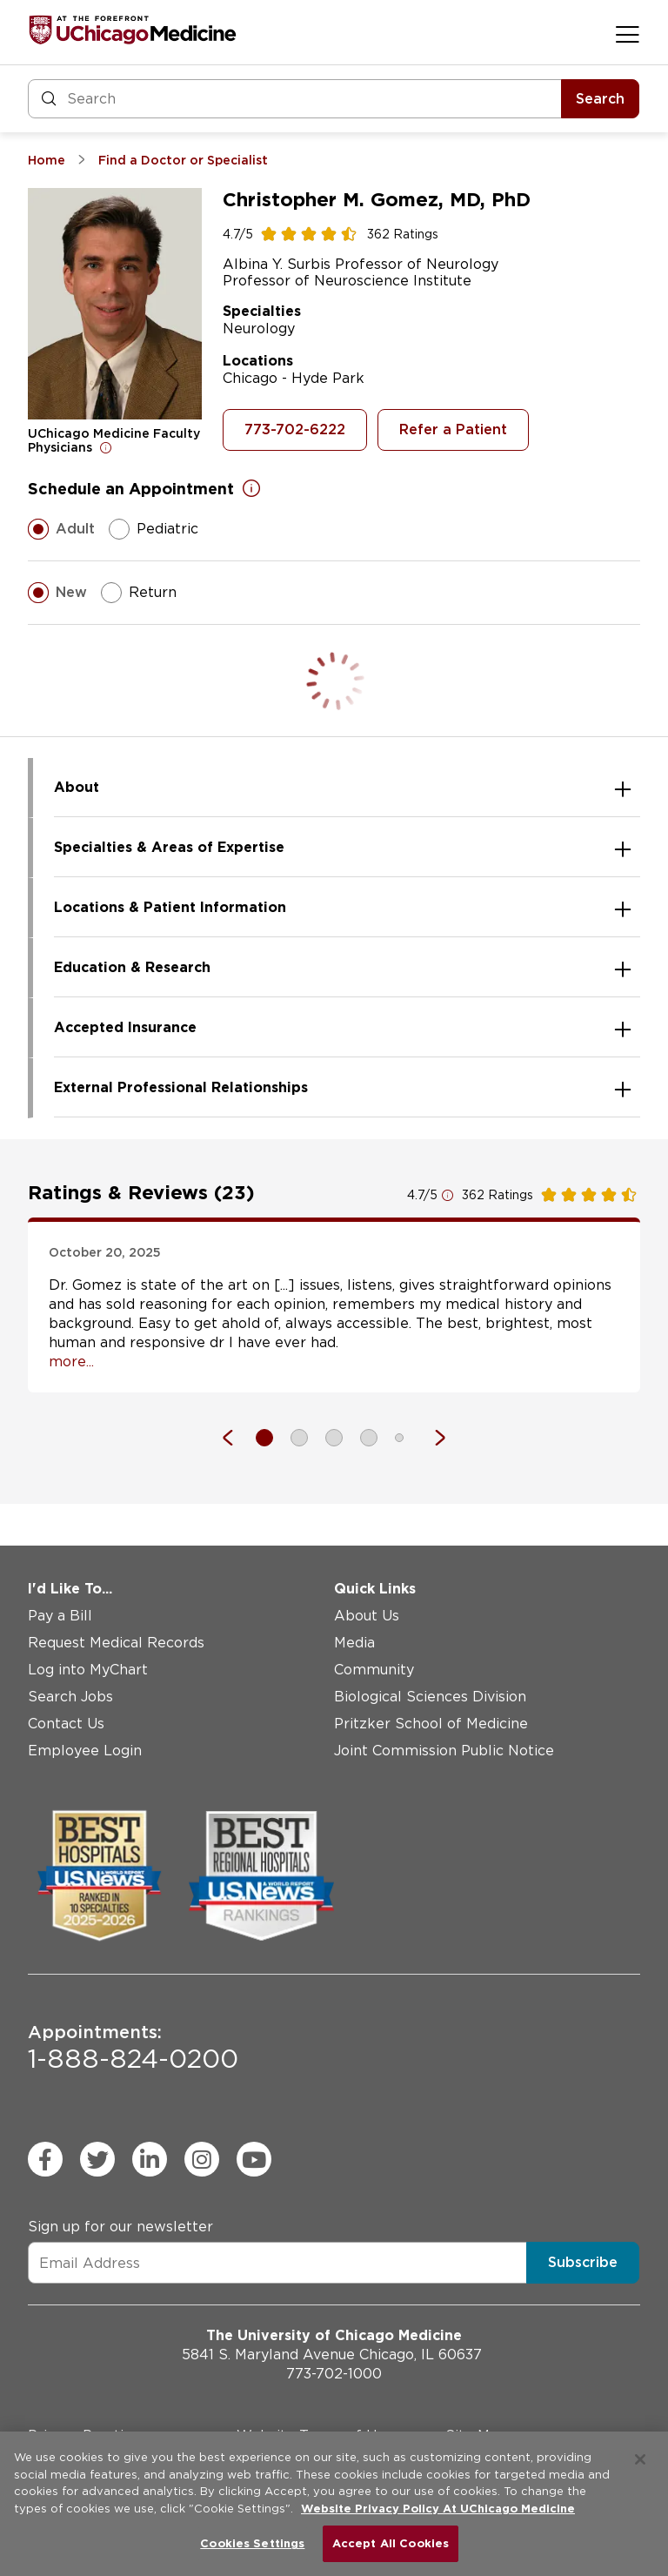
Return (139, 592)
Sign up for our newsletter (120, 2226)
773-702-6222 (294, 429)
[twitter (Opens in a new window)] (97, 2159)
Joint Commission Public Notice (444, 1750)
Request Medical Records (116, 1642)
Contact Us (66, 1723)
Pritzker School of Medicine (431, 1723)
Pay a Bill (60, 1615)
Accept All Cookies (390, 2543)
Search (600, 99)
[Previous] (236, 1437)
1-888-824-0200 (133, 2048)
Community (374, 1669)
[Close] (640, 2459)
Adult (61, 529)
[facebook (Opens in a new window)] (45, 2159)
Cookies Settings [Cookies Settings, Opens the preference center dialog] (252, 2543)
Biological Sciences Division (430, 1696)
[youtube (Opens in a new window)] (254, 2159)
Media (354, 1642)
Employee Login (85, 1750)
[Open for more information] (106, 447)
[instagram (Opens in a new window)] (201, 2159)
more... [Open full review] (71, 1361)
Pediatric (153, 529)
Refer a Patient (453, 429)
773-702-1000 (334, 2373)
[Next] (431, 1437)
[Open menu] (627, 34)
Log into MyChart (88, 1669)
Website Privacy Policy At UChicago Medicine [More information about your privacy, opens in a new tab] (438, 2508)
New (57, 592)
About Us (366, 1615)
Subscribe (583, 2262)
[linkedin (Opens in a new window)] (149, 2159)
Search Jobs (70, 1696)
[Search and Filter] (295, 98)
